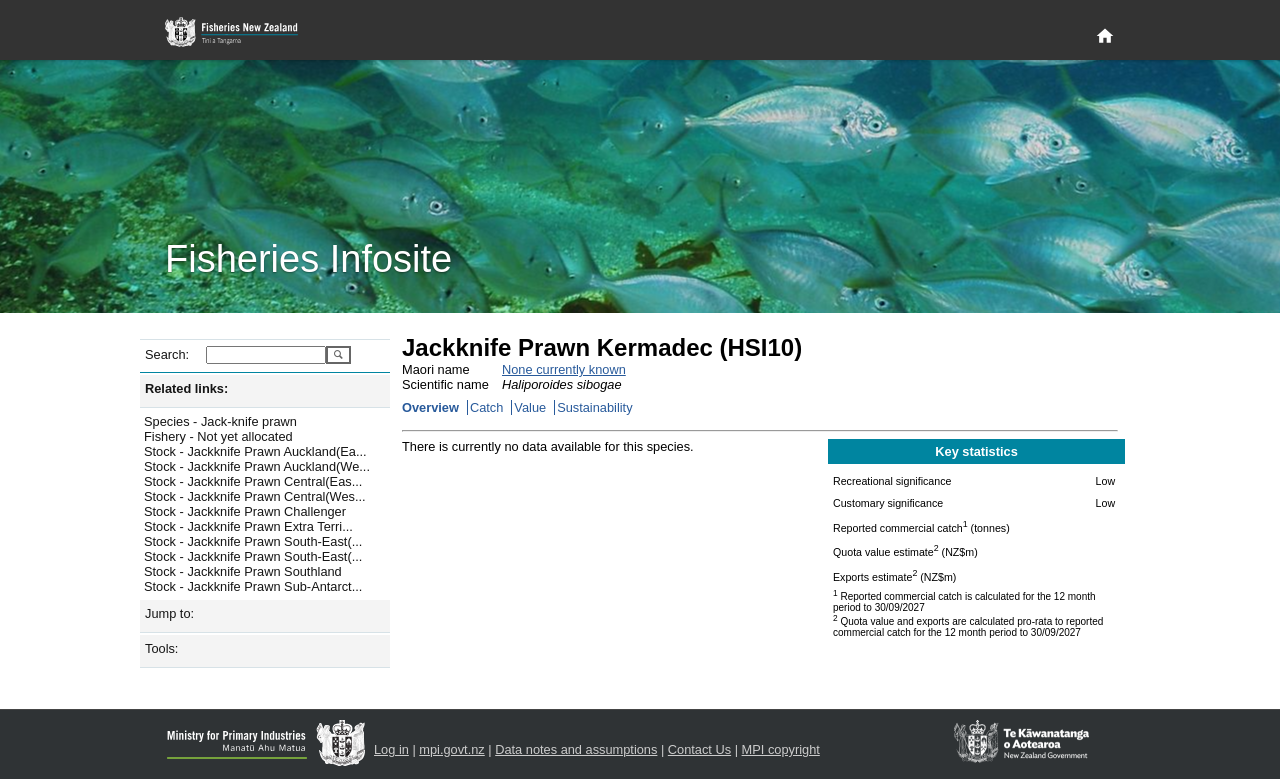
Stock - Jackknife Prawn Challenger (245, 511)
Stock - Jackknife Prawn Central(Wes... (255, 496)
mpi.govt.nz (451, 749)
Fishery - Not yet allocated (218, 436)
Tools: (161, 648)
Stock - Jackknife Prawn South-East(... (253, 541)
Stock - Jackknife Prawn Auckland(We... (257, 466)
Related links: (186, 388)
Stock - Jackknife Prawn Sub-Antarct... (253, 586)
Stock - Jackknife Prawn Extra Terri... (248, 526)
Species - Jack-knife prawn (220, 421)
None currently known (564, 369)
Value (530, 407)
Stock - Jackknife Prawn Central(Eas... (253, 481)
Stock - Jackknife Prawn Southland (243, 571)
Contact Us (699, 749)
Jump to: (169, 613)
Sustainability (594, 407)
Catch (486, 407)
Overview (430, 407)
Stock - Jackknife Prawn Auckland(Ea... (255, 451)
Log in (391, 749)
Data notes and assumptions (576, 749)
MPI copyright (781, 749)
